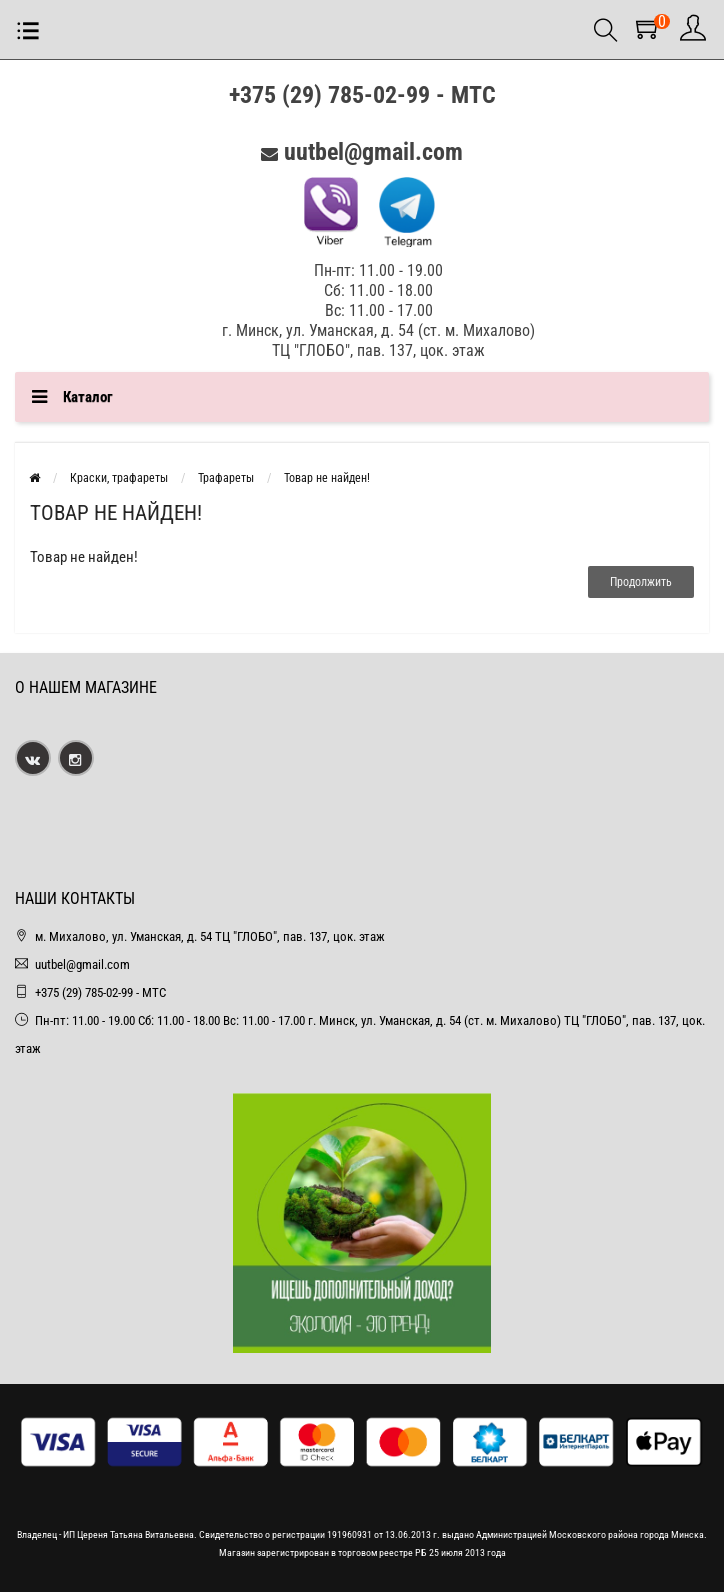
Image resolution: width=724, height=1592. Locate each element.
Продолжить (641, 582)
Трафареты (226, 478)
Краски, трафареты (119, 478)
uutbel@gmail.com (373, 152)
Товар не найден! (327, 478)
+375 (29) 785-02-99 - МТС (362, 95)
